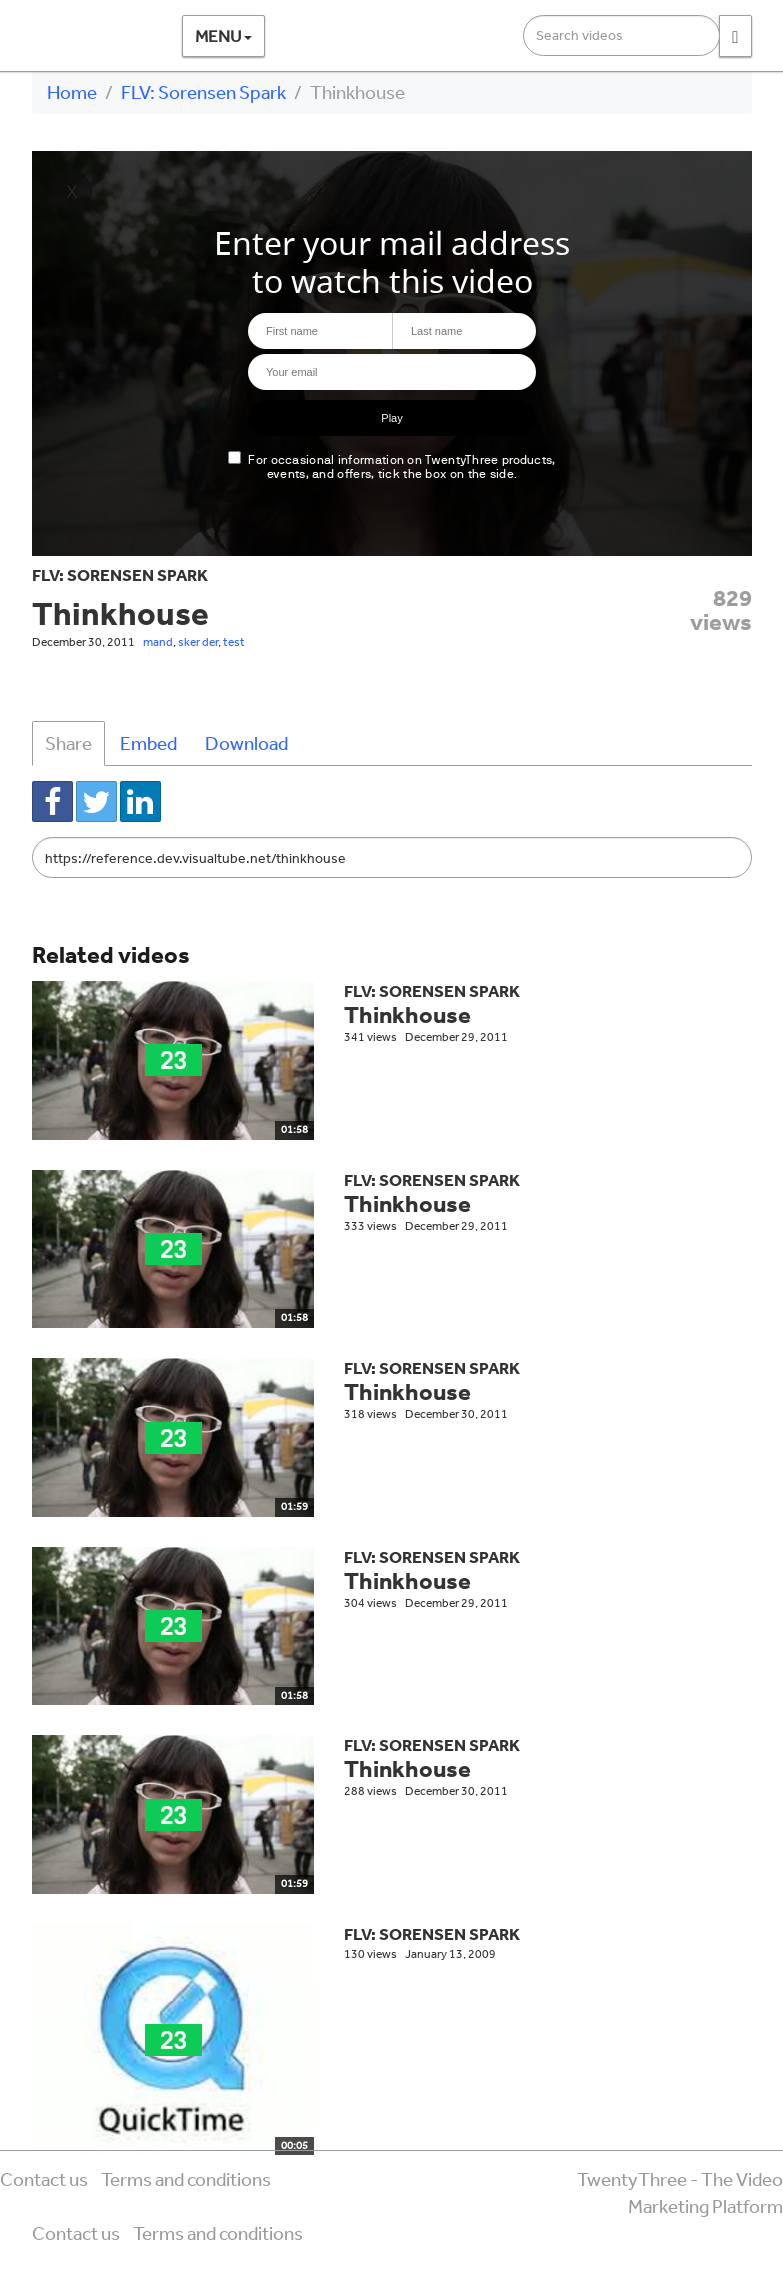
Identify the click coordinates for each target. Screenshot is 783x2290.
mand (158, 642)
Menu (223, 35)
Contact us (44, 2179)
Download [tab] (246, 743)
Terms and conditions (186, 2179)
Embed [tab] (148, 743)
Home (72, 92)
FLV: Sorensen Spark (203, 92)
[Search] (735, 36)
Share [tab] (68, 743)
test (234, 642)
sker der (198, 642)
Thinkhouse (407, 1014)
